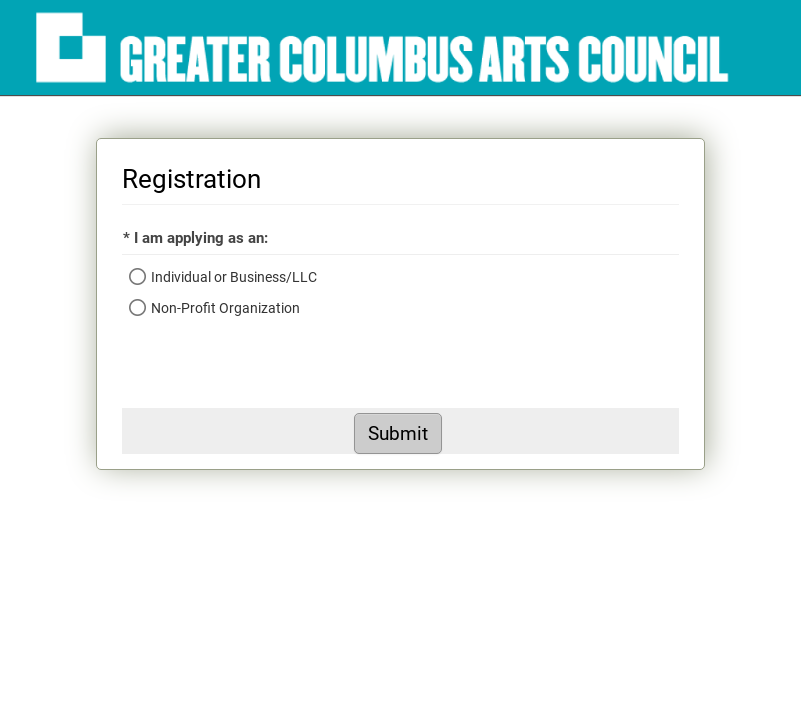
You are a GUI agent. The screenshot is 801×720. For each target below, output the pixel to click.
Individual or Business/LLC (234, 277)
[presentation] (274, 369)
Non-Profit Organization (225, 308)
